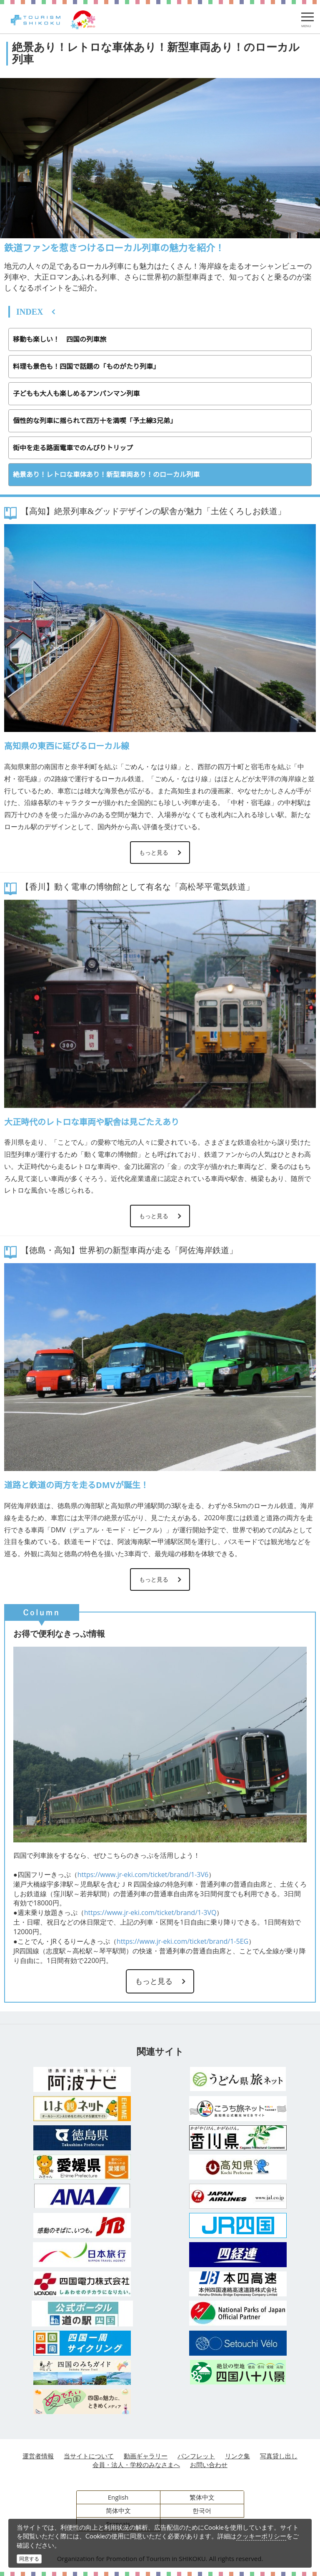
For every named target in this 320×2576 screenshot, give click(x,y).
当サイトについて (89, 2456)
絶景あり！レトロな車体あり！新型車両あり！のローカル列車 (106, 474)
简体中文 (118, 2510)
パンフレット (196, 2456)
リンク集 (237, 2456)
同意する (29, 2558)
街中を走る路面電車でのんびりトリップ (73, 447)
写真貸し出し (279, 2456)
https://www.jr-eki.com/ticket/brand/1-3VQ (150, 1912)
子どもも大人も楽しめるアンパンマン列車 (76, 393)
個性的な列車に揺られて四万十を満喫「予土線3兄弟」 (95, 420)
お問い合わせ (209, 2464)
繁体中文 (202, 2497)
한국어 (201, 2510)
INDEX (29, 311)
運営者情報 (38, 2456)
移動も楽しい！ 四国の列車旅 (59, 339)
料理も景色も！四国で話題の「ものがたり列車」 (86, 366)
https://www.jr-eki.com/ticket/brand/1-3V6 (143, 1874)
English (118, 2497)
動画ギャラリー (146, 2456)
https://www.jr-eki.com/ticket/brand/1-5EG (182, 1941)
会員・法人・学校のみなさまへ (136, 2464)
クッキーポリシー (261, 2536)
